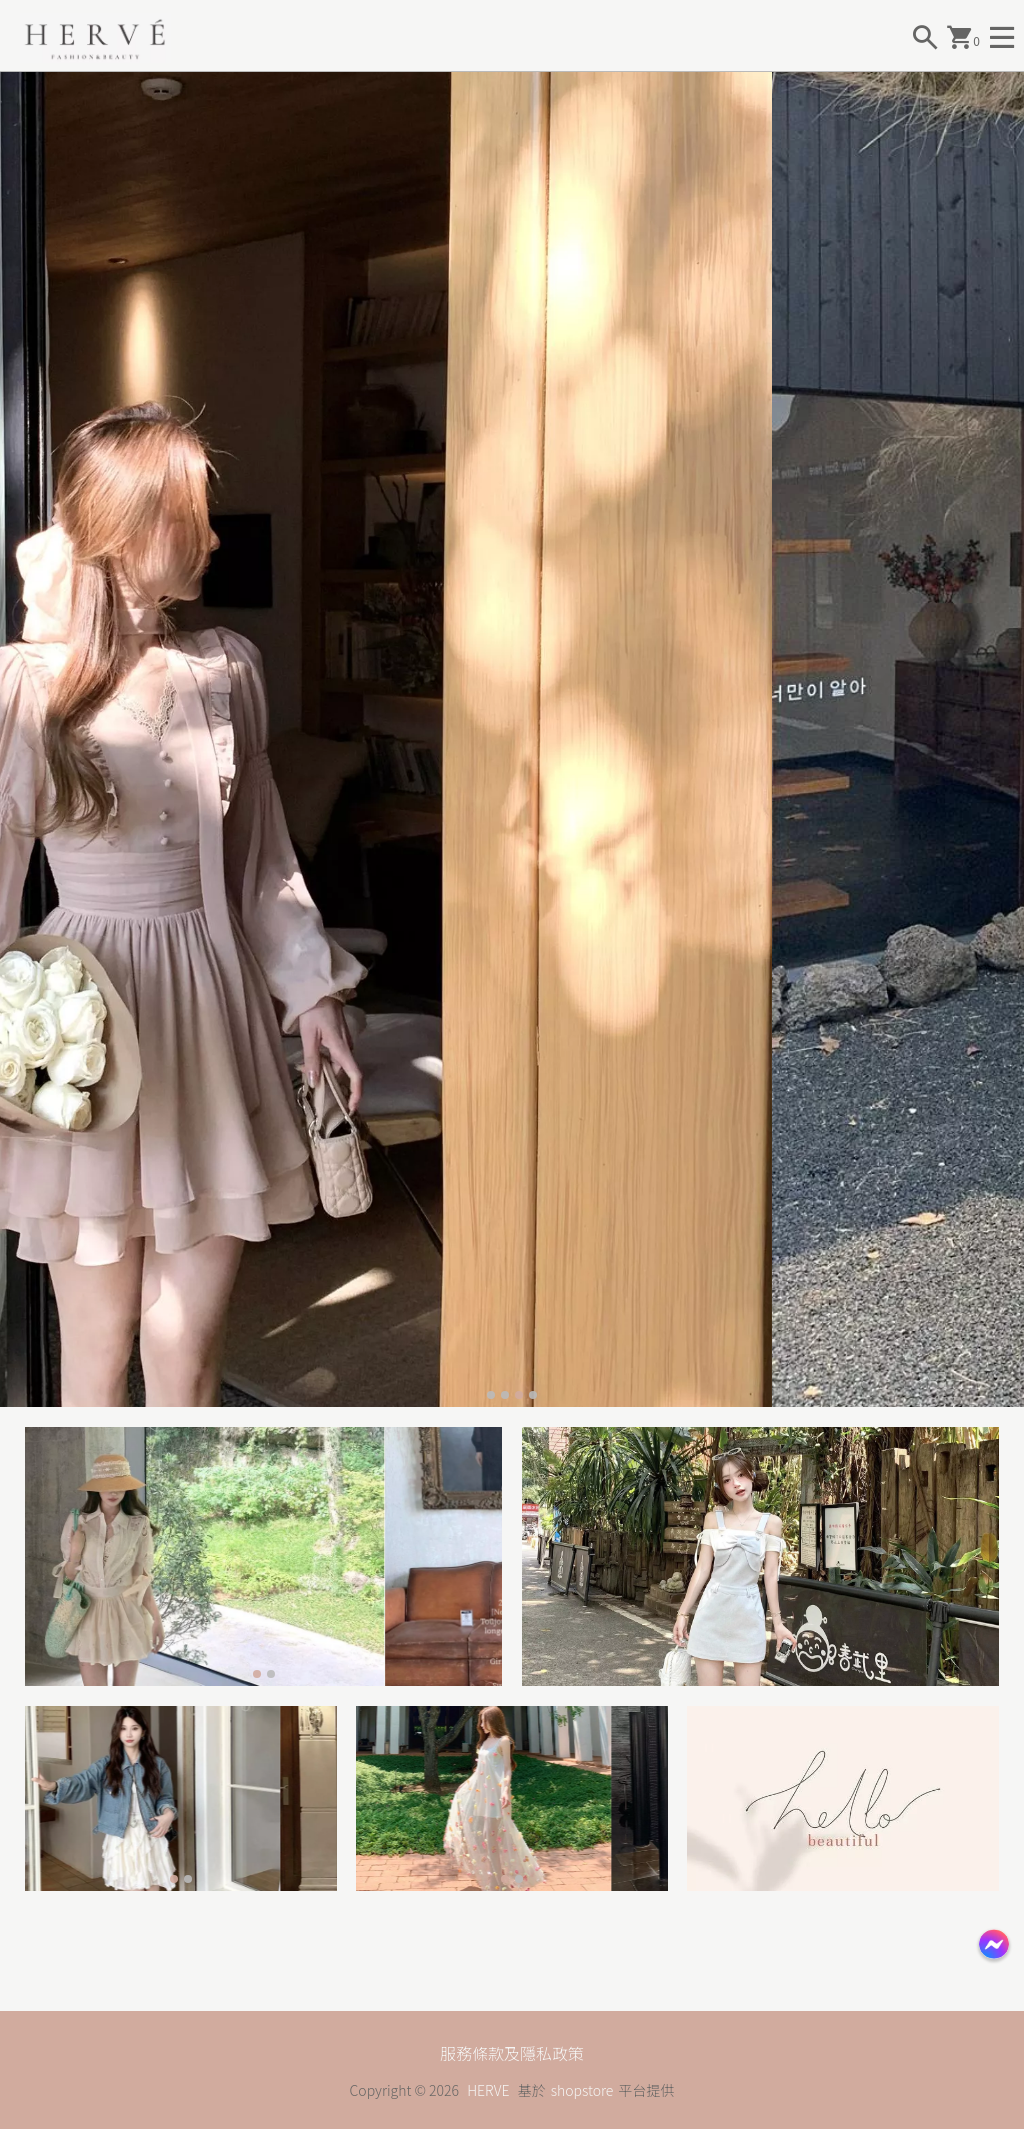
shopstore (582, 2090)
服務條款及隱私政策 (512, 2053)
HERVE (488, 2090)
